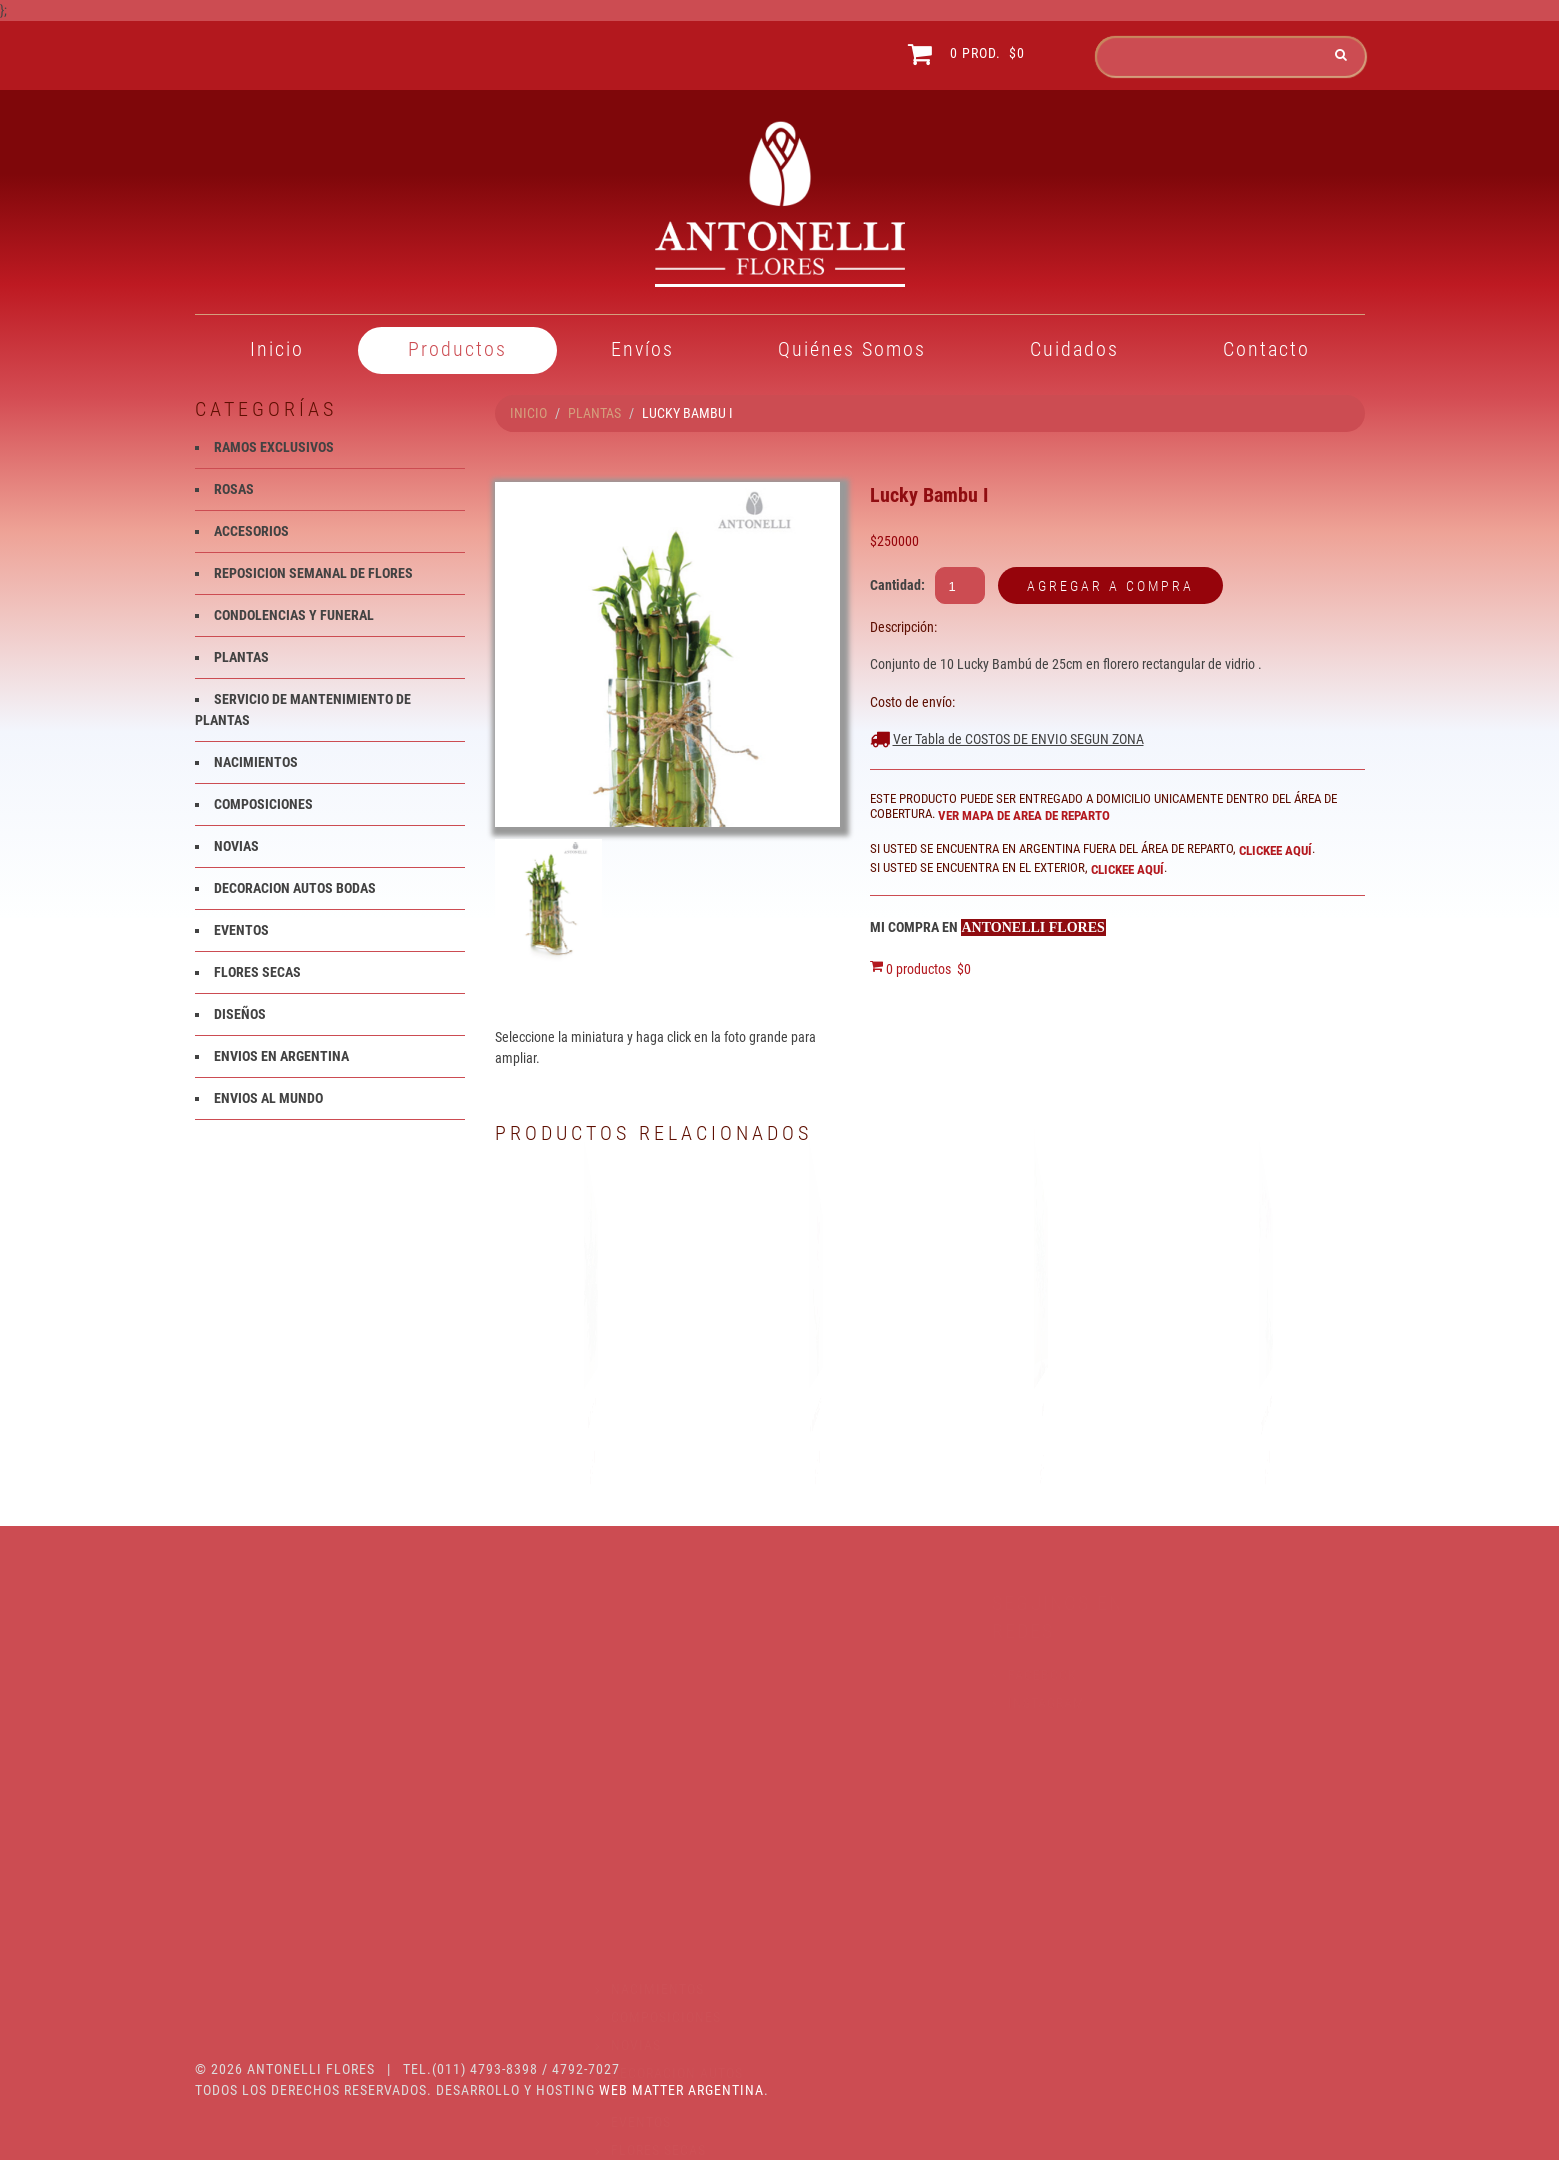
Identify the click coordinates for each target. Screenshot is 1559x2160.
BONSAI (1042, 1411)
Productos (457, 349)
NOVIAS (236, 846)
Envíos (642, 349)
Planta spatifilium (593, 1411)
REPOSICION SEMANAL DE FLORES (313, 573)
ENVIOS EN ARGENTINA (281, 1056)
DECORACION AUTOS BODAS (295, 888)
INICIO (528, 413)
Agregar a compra (1110, 586)
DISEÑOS (240, 1014)
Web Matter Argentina (681, 2090)
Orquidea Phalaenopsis (1268, 1411)
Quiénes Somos (852, 349)
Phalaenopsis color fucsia (818, 1411)
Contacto (1266, 349)
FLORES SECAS (257, 972)
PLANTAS (594, 413)
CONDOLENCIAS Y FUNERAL (294, 615)
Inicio (277, 349)
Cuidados (1074, 349)
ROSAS (234, 489)
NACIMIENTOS (256, 762)
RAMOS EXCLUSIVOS (274, 447)
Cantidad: (897, 585)
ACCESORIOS (251, 531)
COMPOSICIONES (263, 804)
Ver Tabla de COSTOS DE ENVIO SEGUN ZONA (1018, 739)
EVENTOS (241, 930)
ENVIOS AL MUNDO (268, 1098)
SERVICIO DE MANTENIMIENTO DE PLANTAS (313, 1878)
